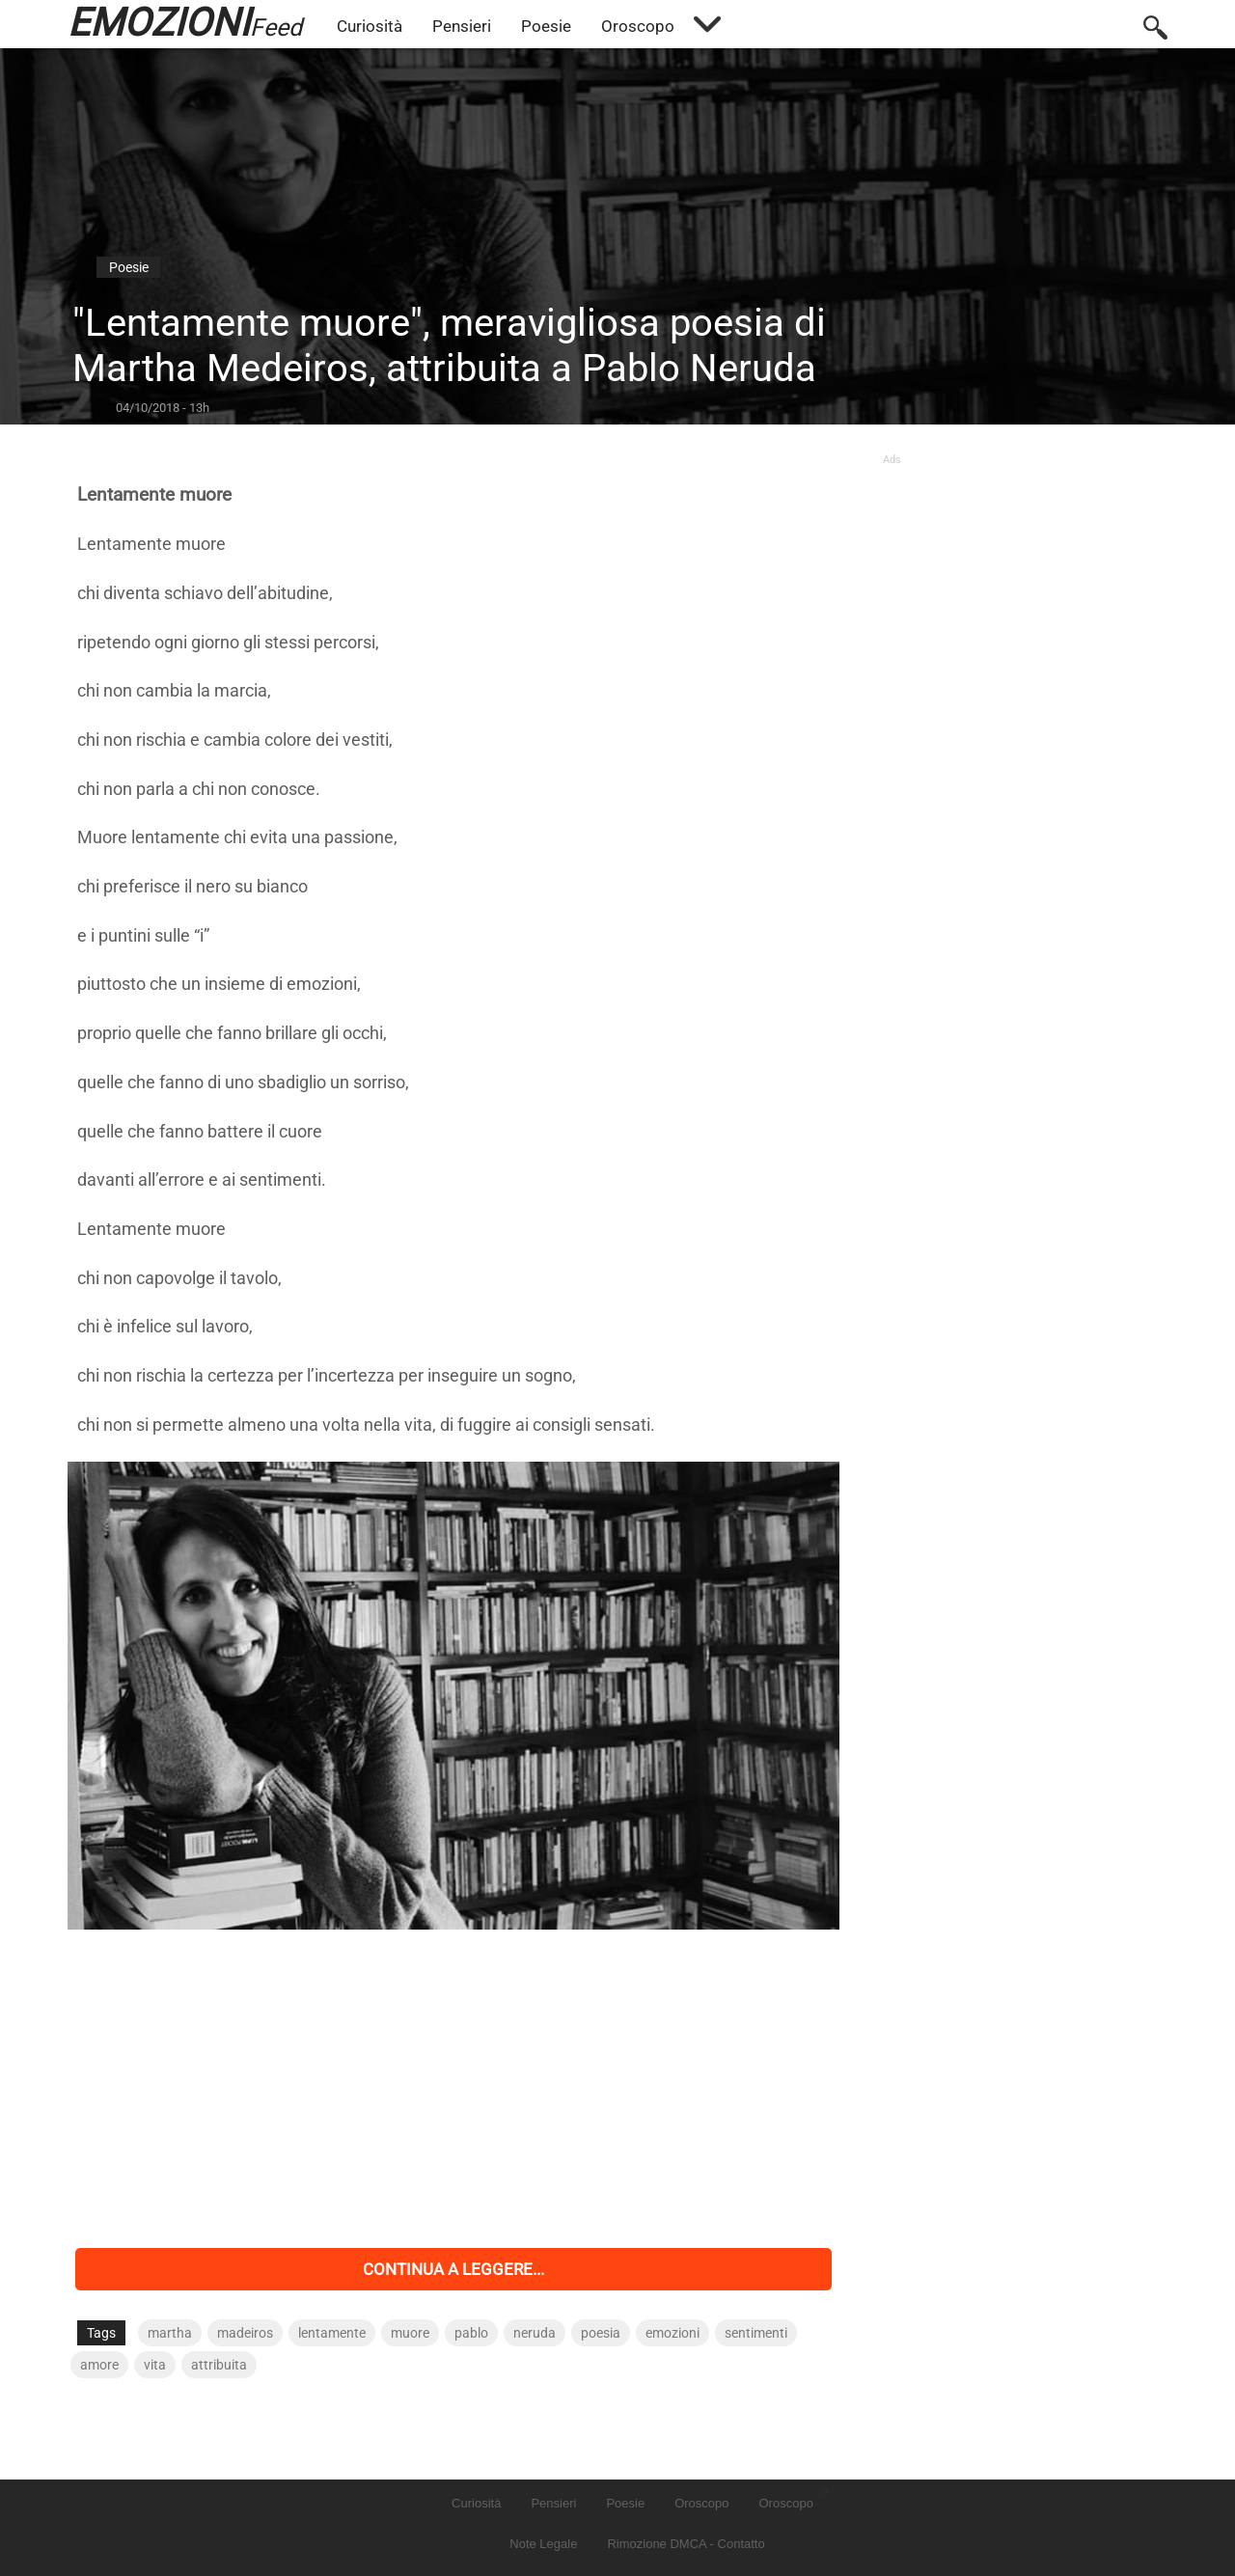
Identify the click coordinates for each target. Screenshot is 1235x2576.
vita (155, 2364)
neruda (534, 2333)
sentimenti (756, 2333)
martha (170, 2333)
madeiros (245, 2333)
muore (410, 2333)
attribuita (219, 2364)
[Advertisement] (453, 2089)
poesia (600, 2333)
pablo (471, 2333)
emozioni (672, 2333)
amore (99, 2364)
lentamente (332, 2333)
